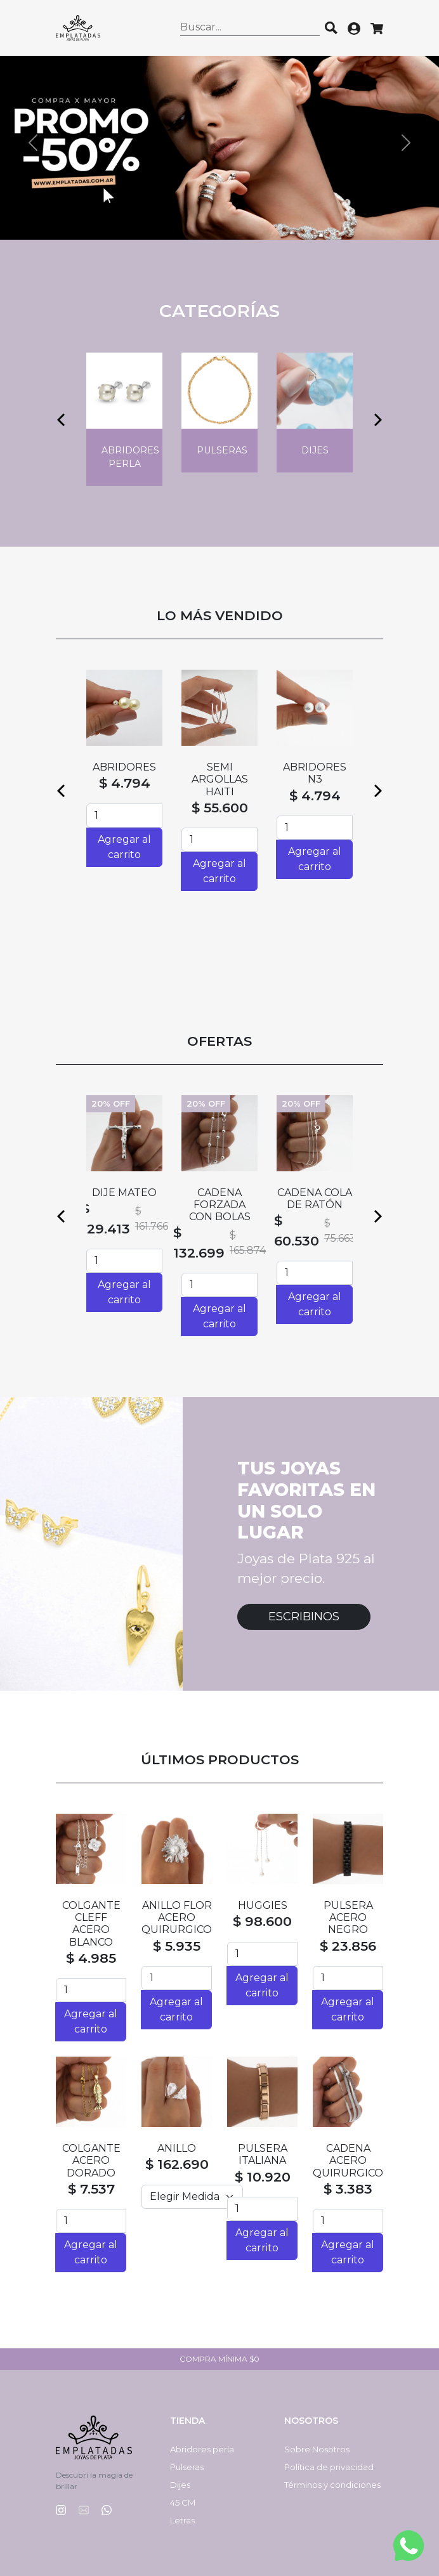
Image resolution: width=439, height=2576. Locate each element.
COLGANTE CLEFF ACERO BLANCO (91, 1923)
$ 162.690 (177, 2164)
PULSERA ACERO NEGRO (348, 1917)
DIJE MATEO (124, 1193)
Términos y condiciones (332, 2485)
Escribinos (303, 1616)
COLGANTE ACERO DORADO (91, 2160)
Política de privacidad (329, 2467)
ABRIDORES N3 (314, 773)
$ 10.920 (263, 2177)
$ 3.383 (348, 2189)
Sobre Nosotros (317, 2449)
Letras (182, 2520)
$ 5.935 (176, 1946)
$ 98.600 (262, 1921)
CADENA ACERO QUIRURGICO (348, 2160)
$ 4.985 (91, 1958)
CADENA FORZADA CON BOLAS (220, 1205)
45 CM (182, 2502)
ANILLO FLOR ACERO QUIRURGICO (176, 1917)
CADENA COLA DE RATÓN (314, 1199)
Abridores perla (202, 2449)
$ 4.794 (124, 783)
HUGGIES (262, 1905)
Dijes (180, 2485)
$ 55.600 (220, 808)
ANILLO (176, 2148)
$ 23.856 (348, 1946)
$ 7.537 (91, 2189)
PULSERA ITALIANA (262, 2154)
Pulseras (187, 2467)
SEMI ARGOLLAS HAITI (220, 779)
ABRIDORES (124, 767)
